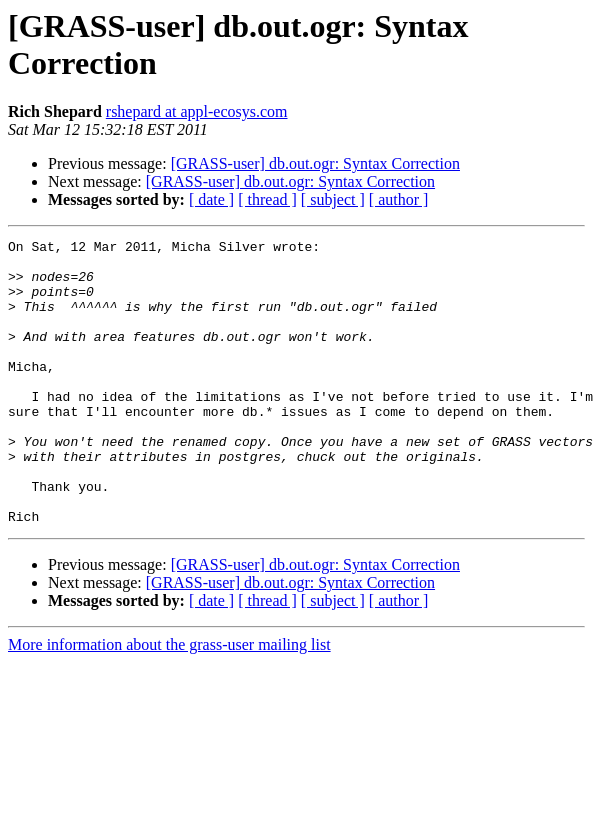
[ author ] (399, 199)
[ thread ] (267, 199)
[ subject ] (333, 199)
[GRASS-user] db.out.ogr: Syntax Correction (315, 163)
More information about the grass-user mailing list (169, 701)
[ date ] (211, 199)
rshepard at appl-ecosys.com (197, 111)
